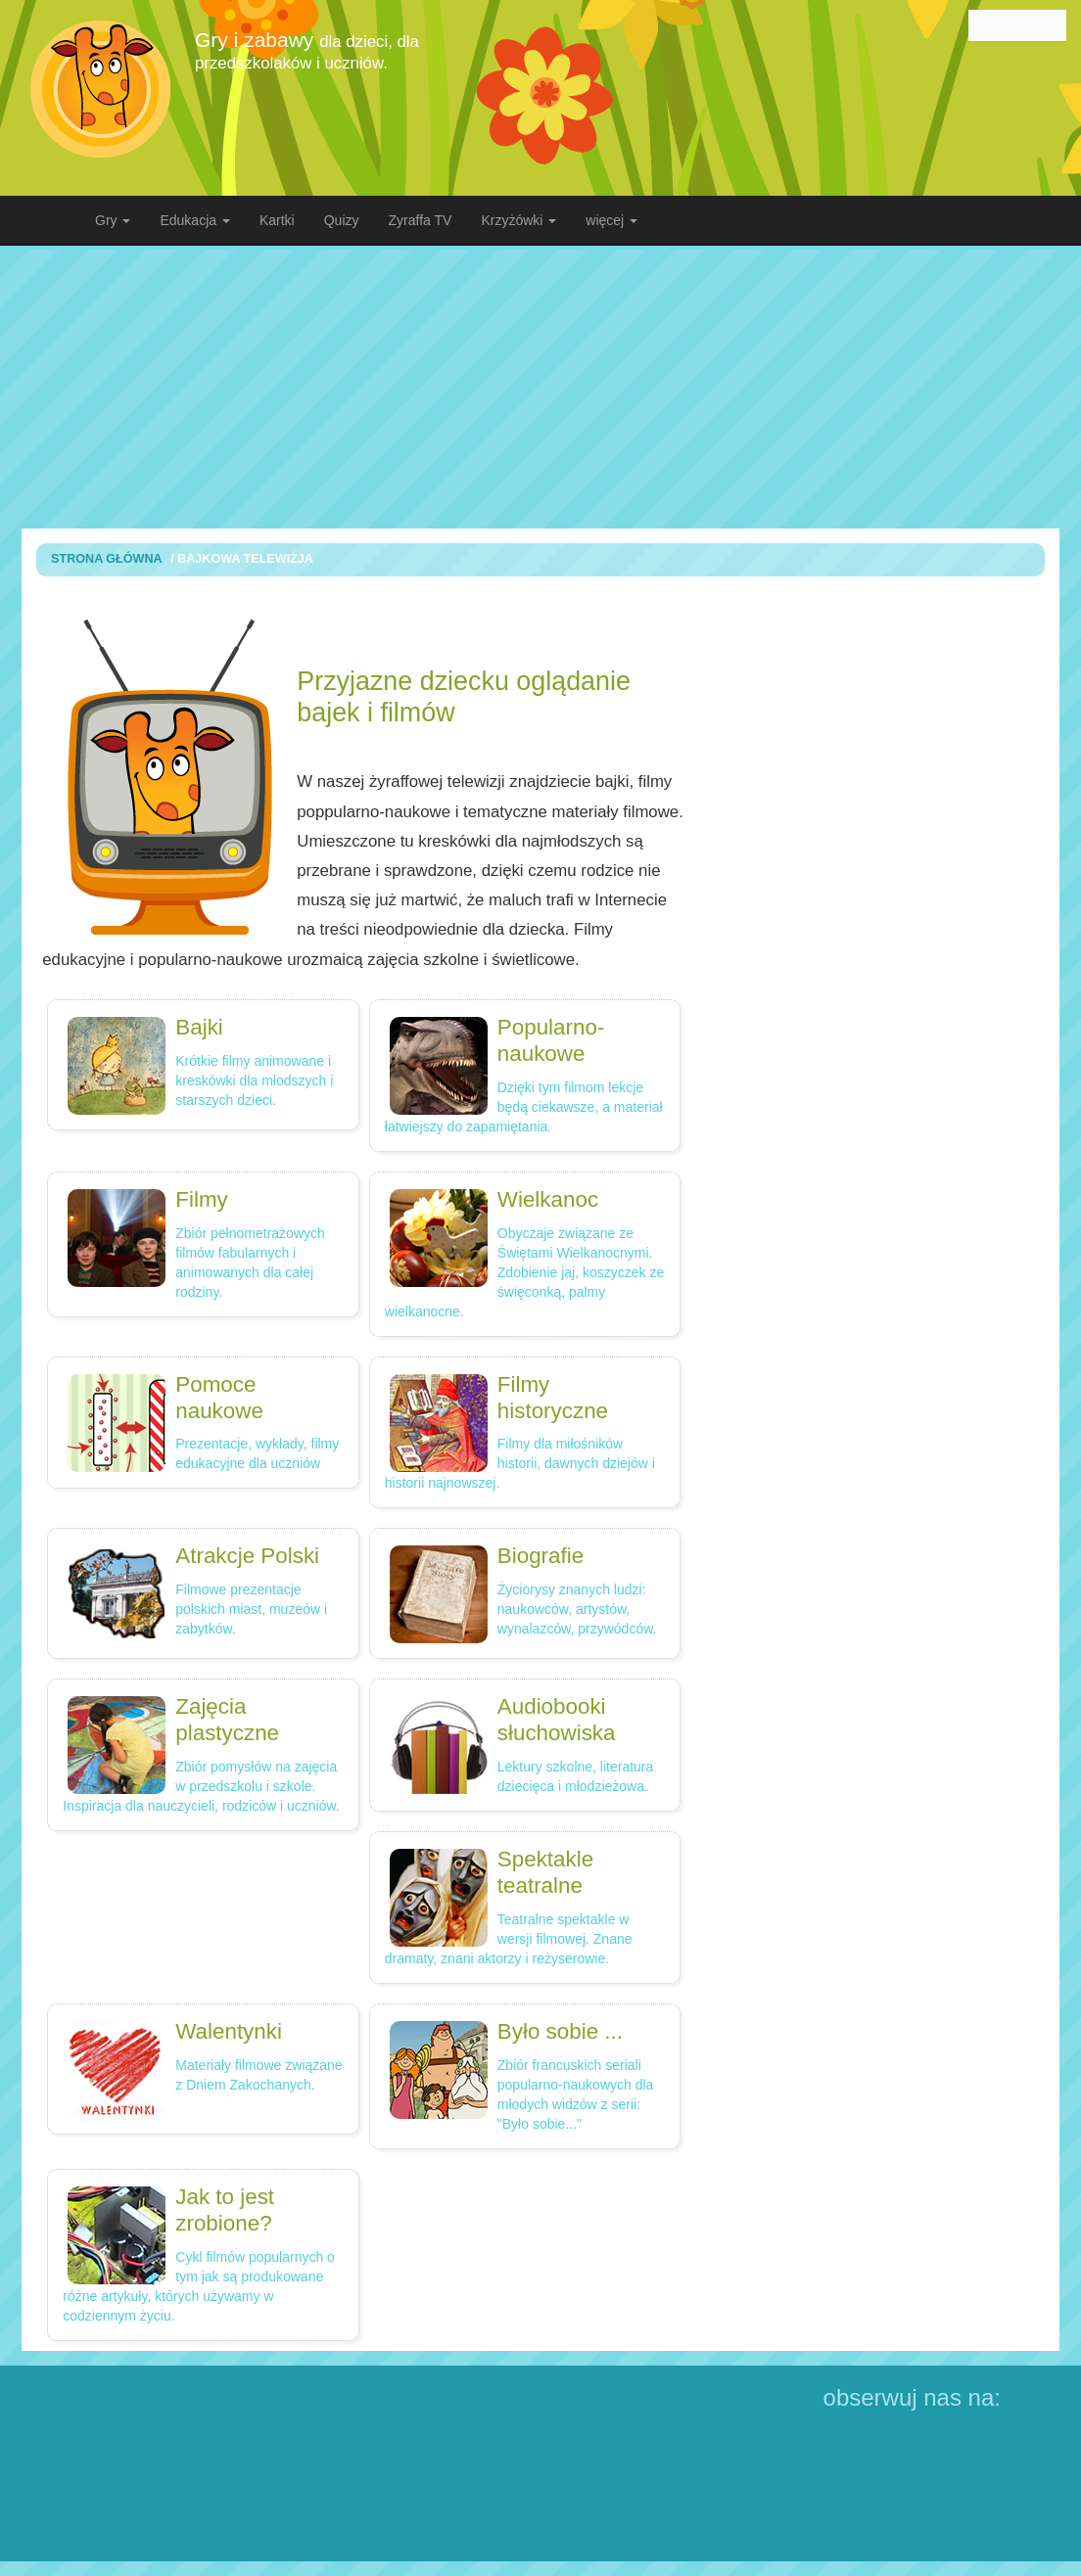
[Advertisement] (555, 386)
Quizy (341, 220)
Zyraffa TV (420, 220)
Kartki (277, 220)
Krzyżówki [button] (518, 220)
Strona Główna (107, 559)
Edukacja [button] (194, 220)
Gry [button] (112, 220)
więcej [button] (611, 220)
